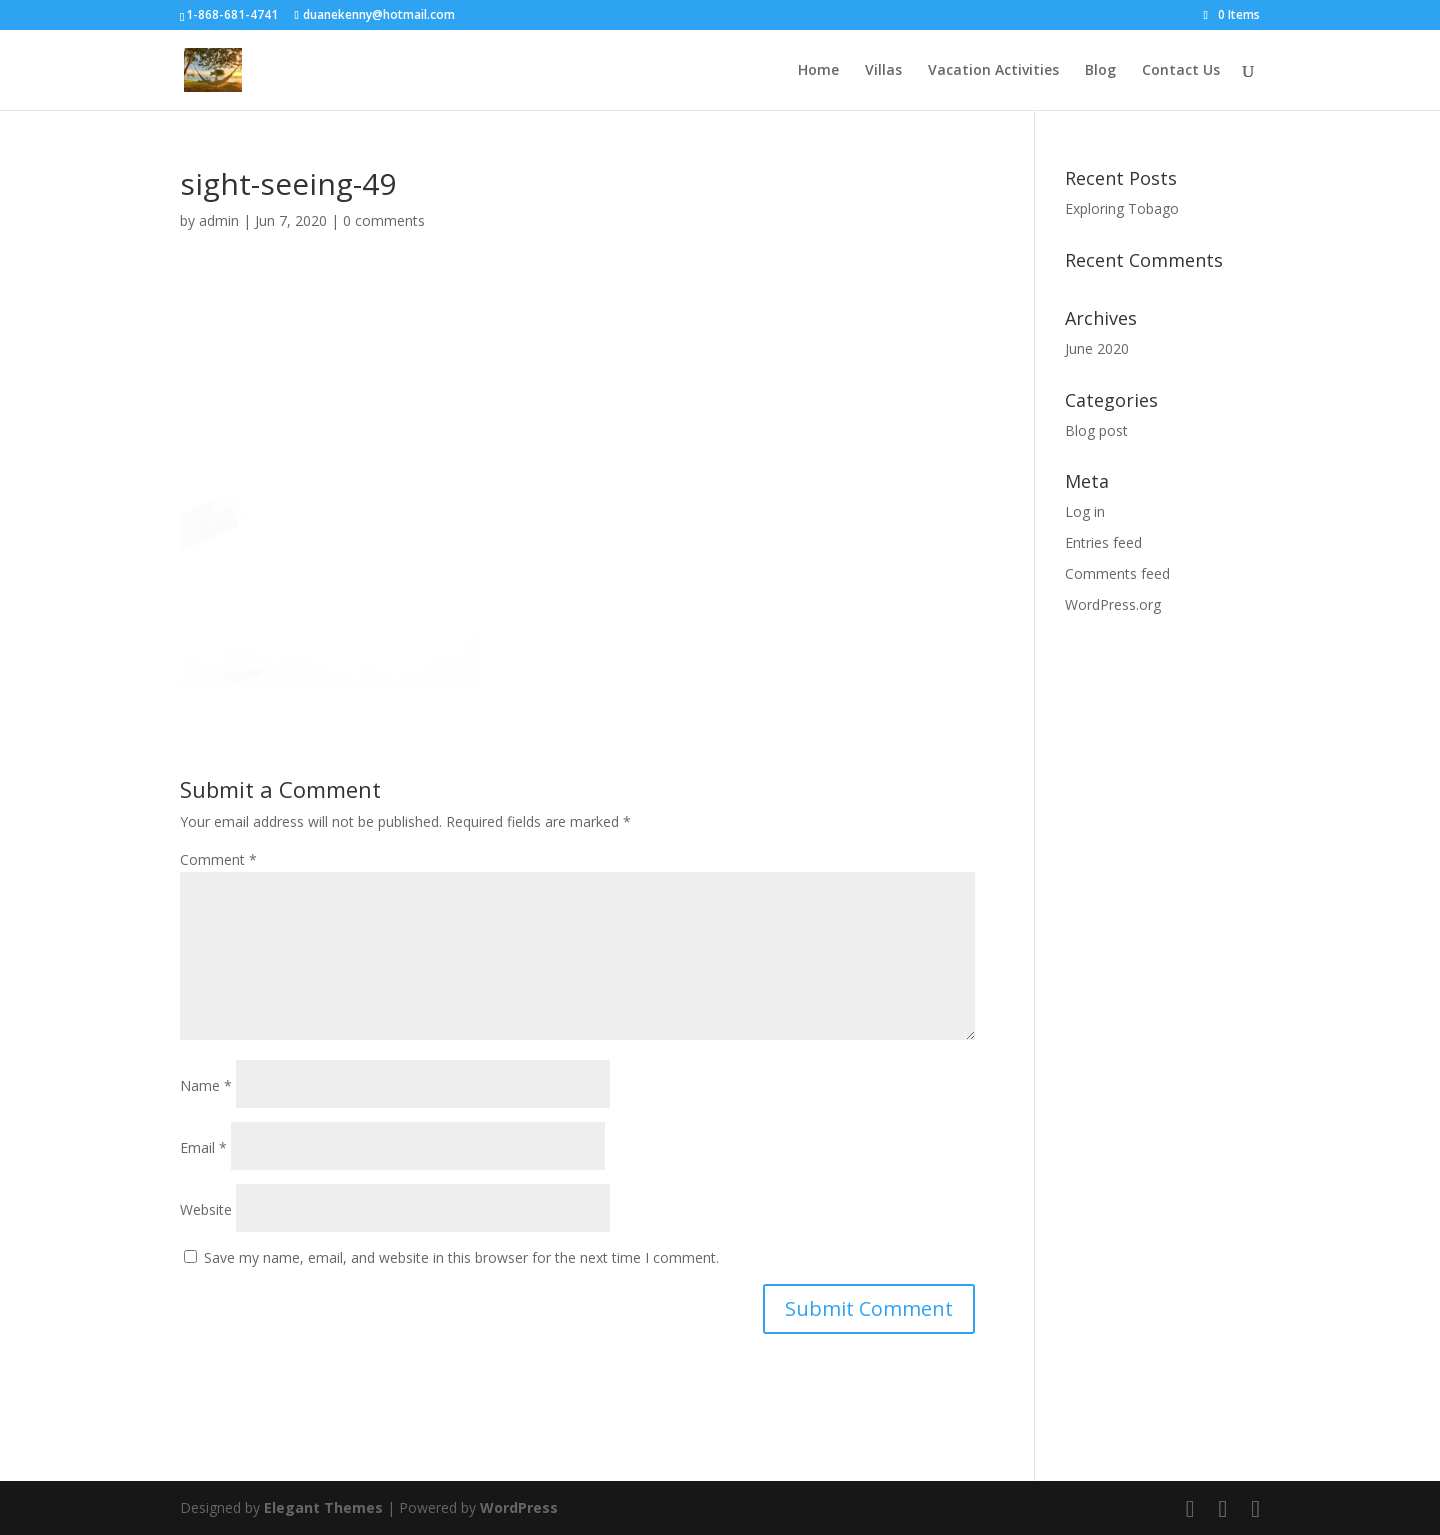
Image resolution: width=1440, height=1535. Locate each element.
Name (206, 1085)
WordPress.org (1113, 604)
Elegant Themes (323, 1507)
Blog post (1096, 430)
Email (203, 1147)
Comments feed (1117, 573)
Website (206, 1209)
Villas (883, 71)
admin (219, 220)
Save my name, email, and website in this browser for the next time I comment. (461, 1257)
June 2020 (1097, 348)
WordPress (519, 1507)
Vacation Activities (993, 71)
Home (818, 71)
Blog (1100, 71)
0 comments (384, 220)
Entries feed (1103, 542)
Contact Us (1181, 71)
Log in (1085, 511)
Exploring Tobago (1122, 208)
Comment (218, 859)
